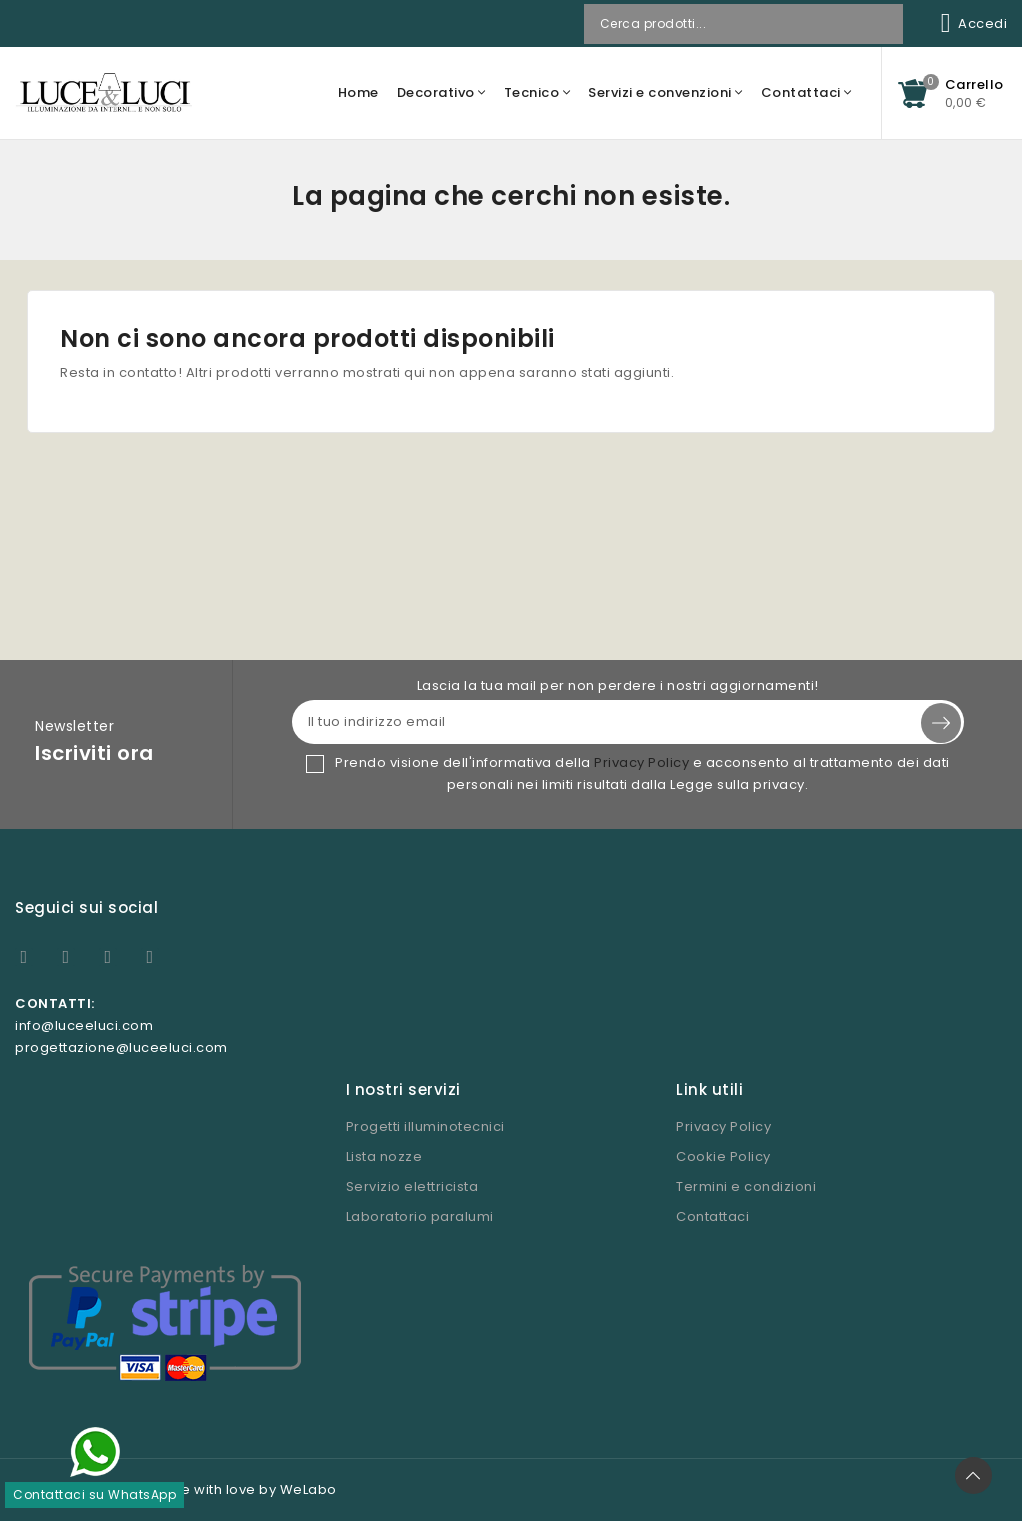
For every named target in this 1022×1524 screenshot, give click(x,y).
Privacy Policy (641, 763)
